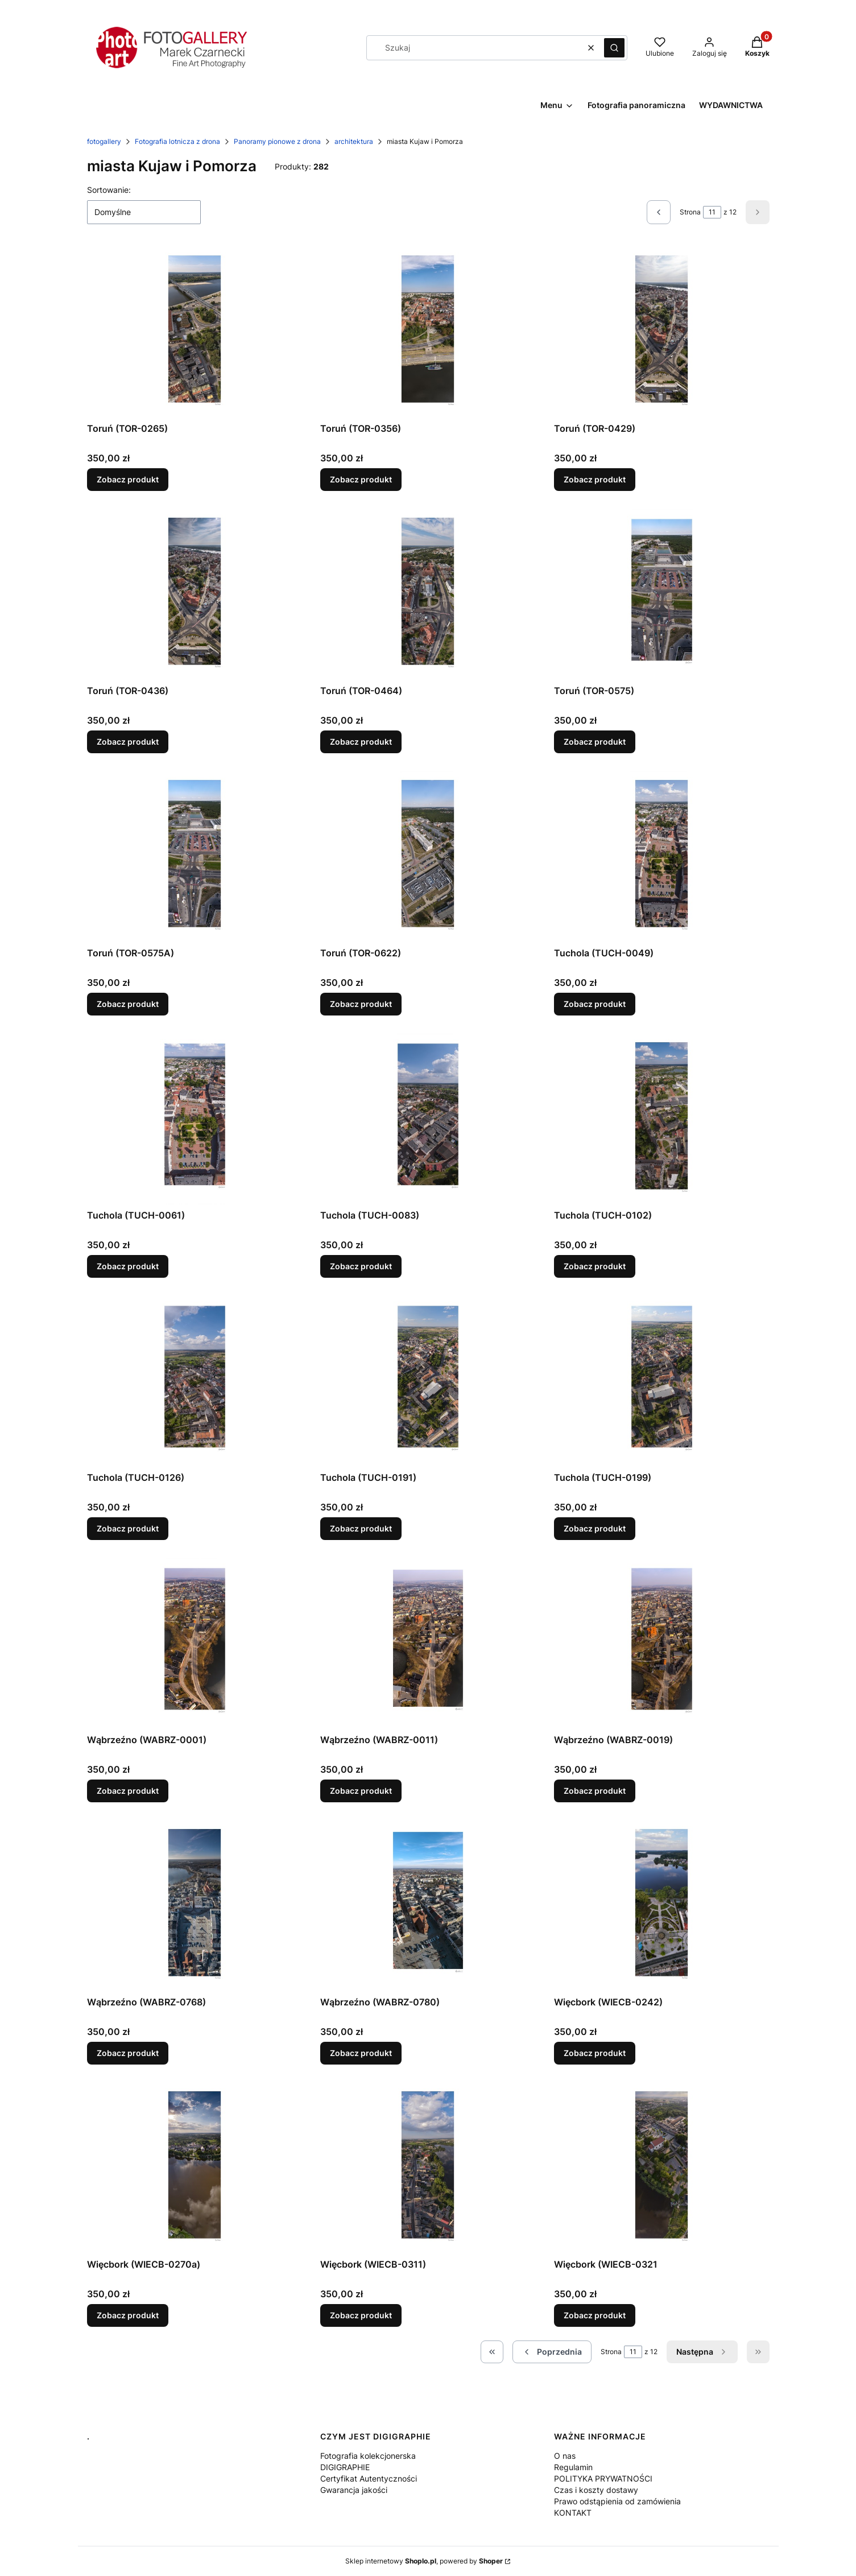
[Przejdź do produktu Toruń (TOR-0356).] (428, 332)
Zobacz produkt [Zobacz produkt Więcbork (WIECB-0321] (595, 2315)
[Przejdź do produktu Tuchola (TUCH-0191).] (428, 1381)
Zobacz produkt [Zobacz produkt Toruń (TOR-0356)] (361, 479)
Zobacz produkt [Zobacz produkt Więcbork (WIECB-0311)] (361, 2315)
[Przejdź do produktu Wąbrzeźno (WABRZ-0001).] (195, 1643)
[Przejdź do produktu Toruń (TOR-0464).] (428, 594)
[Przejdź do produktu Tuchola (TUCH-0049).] (662, 856)
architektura (353, 141)
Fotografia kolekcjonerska (368, 2456)
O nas (565, 2456)
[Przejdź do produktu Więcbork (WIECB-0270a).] (195, 2168)
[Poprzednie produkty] (552, 2351)
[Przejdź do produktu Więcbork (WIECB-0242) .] (662, 1905)
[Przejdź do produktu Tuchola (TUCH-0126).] (195, 1381)
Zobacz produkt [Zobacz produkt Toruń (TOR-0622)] (361, 1004)
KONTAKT (573, 2512)
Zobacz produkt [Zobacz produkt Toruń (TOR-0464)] (361, 741)
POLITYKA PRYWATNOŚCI (603, 2478)
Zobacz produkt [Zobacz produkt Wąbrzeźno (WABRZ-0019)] (595, 1790)
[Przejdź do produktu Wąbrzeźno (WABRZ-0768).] (195, 1905)
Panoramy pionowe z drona (277, 141)
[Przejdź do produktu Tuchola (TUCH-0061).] (195, 1119)
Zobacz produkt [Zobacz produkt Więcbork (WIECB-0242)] (595, 2053)
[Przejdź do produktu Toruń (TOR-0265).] (195, 332)
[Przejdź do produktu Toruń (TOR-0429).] (662, 332)
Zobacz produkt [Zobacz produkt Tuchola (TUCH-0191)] (361, 1528)
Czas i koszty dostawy (596, 2490)
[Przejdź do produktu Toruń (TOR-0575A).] (195, 856)
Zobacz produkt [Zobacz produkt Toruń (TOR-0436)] (128, 741)
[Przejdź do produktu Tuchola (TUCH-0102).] (662, 1119)
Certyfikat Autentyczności (368, 2478)
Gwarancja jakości (353, 2490)
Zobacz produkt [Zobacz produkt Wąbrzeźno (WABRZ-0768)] (128, 2053)
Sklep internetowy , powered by (424, 2561)
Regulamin (573, 2467)
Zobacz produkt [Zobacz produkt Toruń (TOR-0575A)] (128, 1004)
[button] (614, 47)
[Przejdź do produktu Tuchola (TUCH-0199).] (662, 1381)
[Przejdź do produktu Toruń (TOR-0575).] (662, 594)
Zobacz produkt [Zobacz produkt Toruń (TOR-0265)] (128, 479)
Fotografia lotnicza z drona (177, 141)
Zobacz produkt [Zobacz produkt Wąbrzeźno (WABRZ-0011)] (361, 1790)
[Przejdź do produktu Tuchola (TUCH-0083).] (428, 1119)
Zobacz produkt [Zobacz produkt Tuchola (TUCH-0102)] (595, 1266)
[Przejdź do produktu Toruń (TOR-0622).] (428, 856)
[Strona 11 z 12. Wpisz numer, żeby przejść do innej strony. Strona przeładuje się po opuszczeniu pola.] (712, 212)
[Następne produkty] (702, 2351)
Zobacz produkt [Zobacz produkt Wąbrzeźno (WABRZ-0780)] (361, 2053)
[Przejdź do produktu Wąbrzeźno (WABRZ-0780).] (428, 1905)
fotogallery (104, 141)
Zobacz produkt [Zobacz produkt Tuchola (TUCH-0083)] (361, 1266)
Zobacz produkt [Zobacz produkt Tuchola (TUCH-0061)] (128, 1266)
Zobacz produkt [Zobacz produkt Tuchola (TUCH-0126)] (128, 1528)
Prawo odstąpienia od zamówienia (617, 2501)
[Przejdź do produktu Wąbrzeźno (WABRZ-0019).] (662, 1643)
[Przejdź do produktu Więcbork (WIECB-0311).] (428, 2168)
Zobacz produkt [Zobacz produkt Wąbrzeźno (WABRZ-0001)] (128, 1790)
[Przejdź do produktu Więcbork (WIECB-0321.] (662, 2168)
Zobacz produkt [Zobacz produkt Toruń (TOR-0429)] (595, 479)
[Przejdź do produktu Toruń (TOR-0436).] (195, 594)
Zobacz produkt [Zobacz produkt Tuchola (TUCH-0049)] (595, 1004)
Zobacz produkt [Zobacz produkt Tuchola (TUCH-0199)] (595, 1528)
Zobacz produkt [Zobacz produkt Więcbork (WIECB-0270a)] (128, 2315)
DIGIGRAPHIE (345, 2467)
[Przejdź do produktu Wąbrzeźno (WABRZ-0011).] (428, 1643)
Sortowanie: (109, 190)
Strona (690, 212)
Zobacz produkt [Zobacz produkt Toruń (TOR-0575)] (595, 741)
